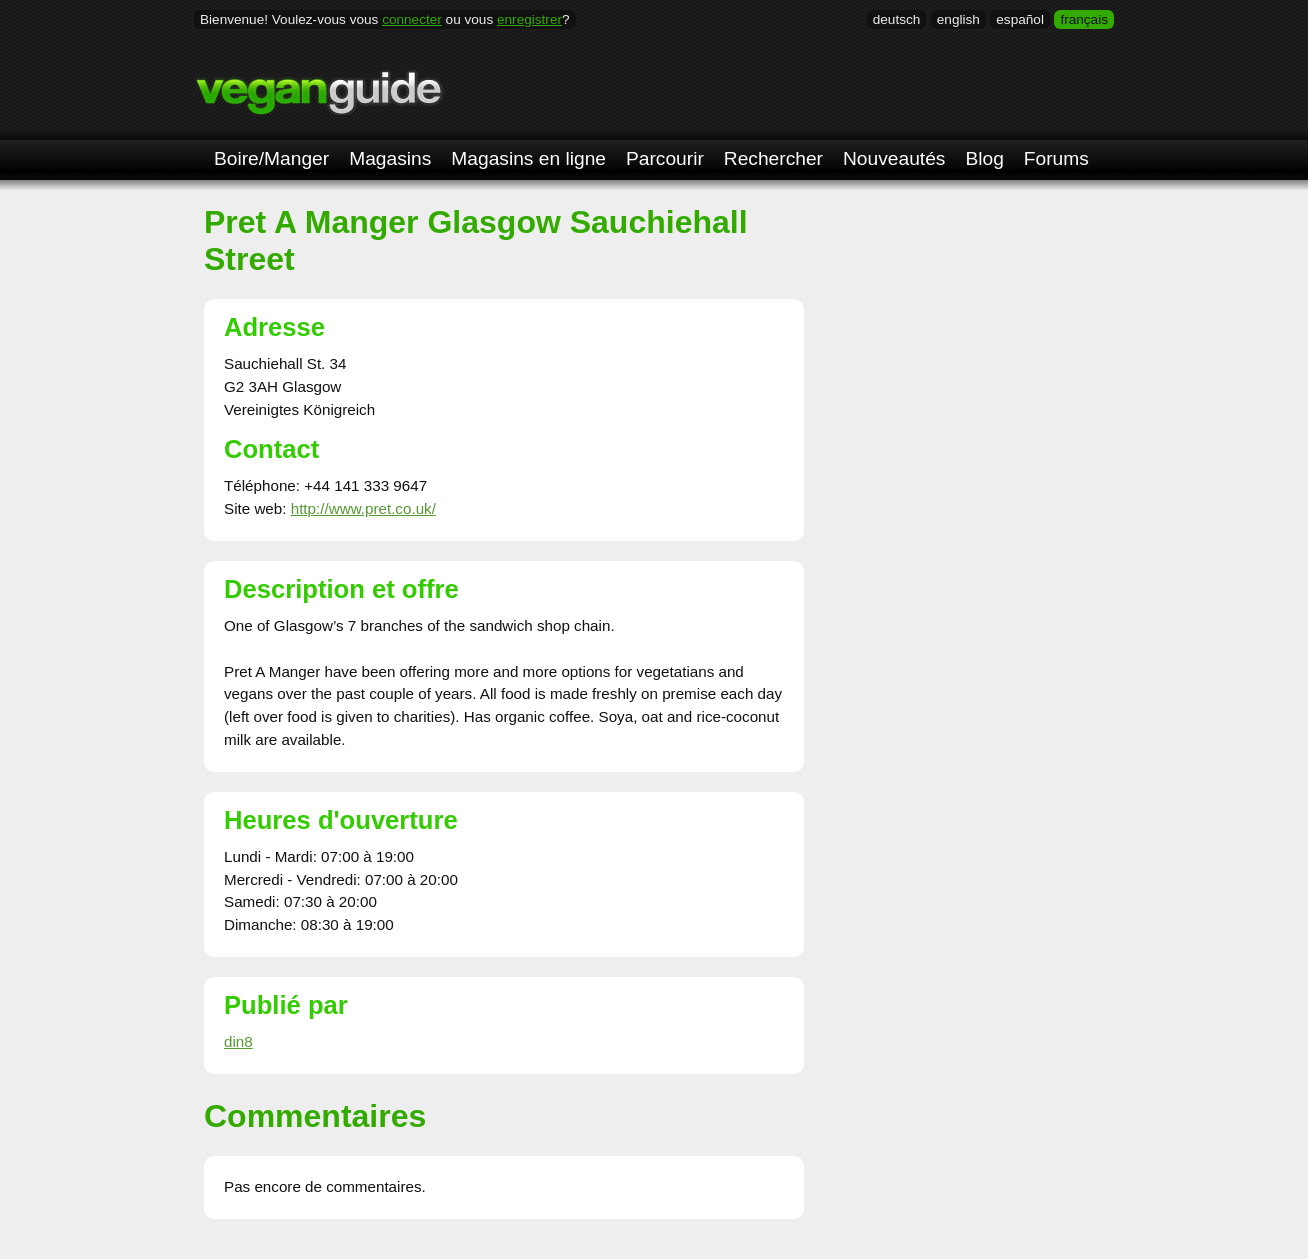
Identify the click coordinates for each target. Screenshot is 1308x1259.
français (1084, 19)
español (1020, 19)
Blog (984, 158)
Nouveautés (894, 158)
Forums (1056, 158)
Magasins (390, 158)
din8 (238, 1041)
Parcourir (665, 158)
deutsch (897, 19)
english (958, 19)
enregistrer (529, 19)
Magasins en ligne (528, 158)
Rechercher (773, 158)
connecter (412, 19)
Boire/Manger (271, 158)
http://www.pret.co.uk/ (363, 508)
